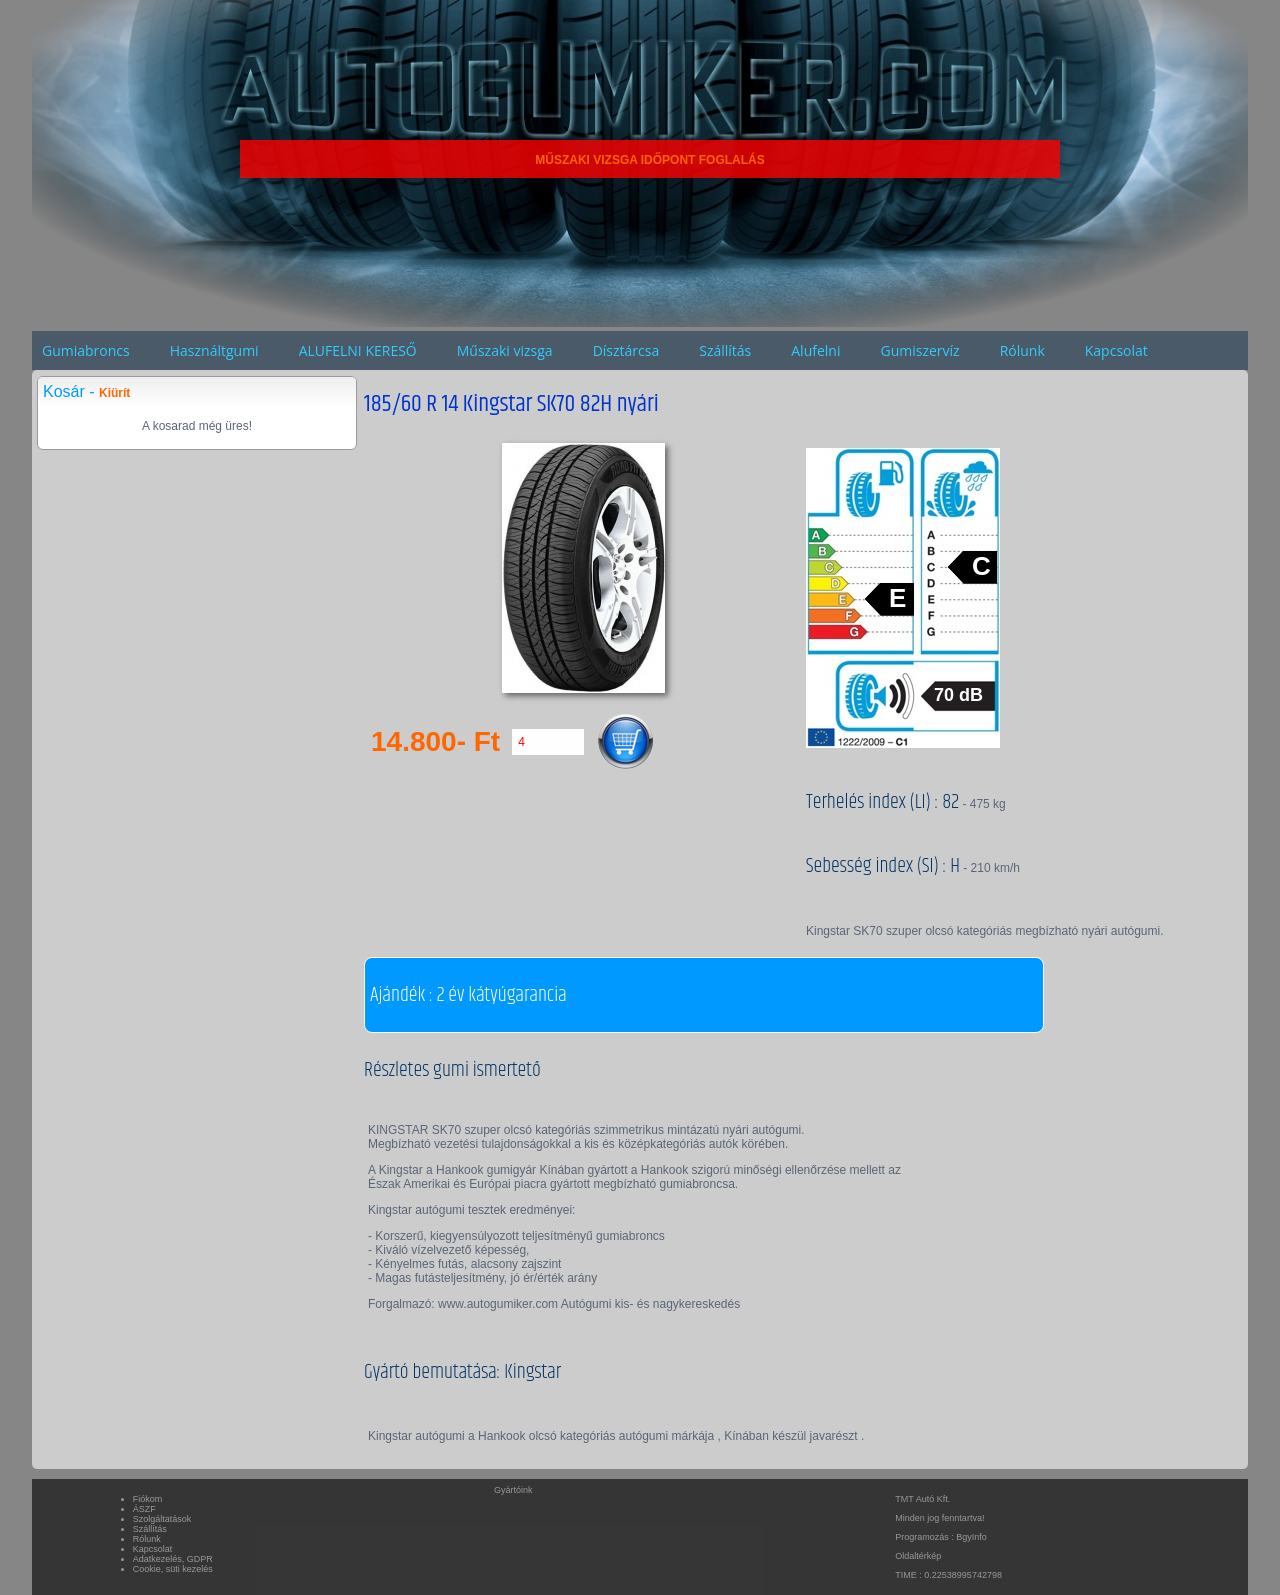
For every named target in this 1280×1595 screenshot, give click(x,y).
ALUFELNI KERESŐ (358, 350)
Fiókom (148, 1499)
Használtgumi (214, 350)
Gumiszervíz (919, 350)
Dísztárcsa (626, 350)
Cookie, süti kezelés (173, 1569)
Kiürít (114, 393)
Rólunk (1022, 350)
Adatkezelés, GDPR (173, 1559)
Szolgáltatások (162, 1519)
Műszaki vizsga (505, 350)
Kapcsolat (1116, 350)
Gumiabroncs (86, 350)
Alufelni (815, 350)
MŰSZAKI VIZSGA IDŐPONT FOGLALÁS (650, 160)
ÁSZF (144, 1509)
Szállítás (725, 350)
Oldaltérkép (918, 1556)
